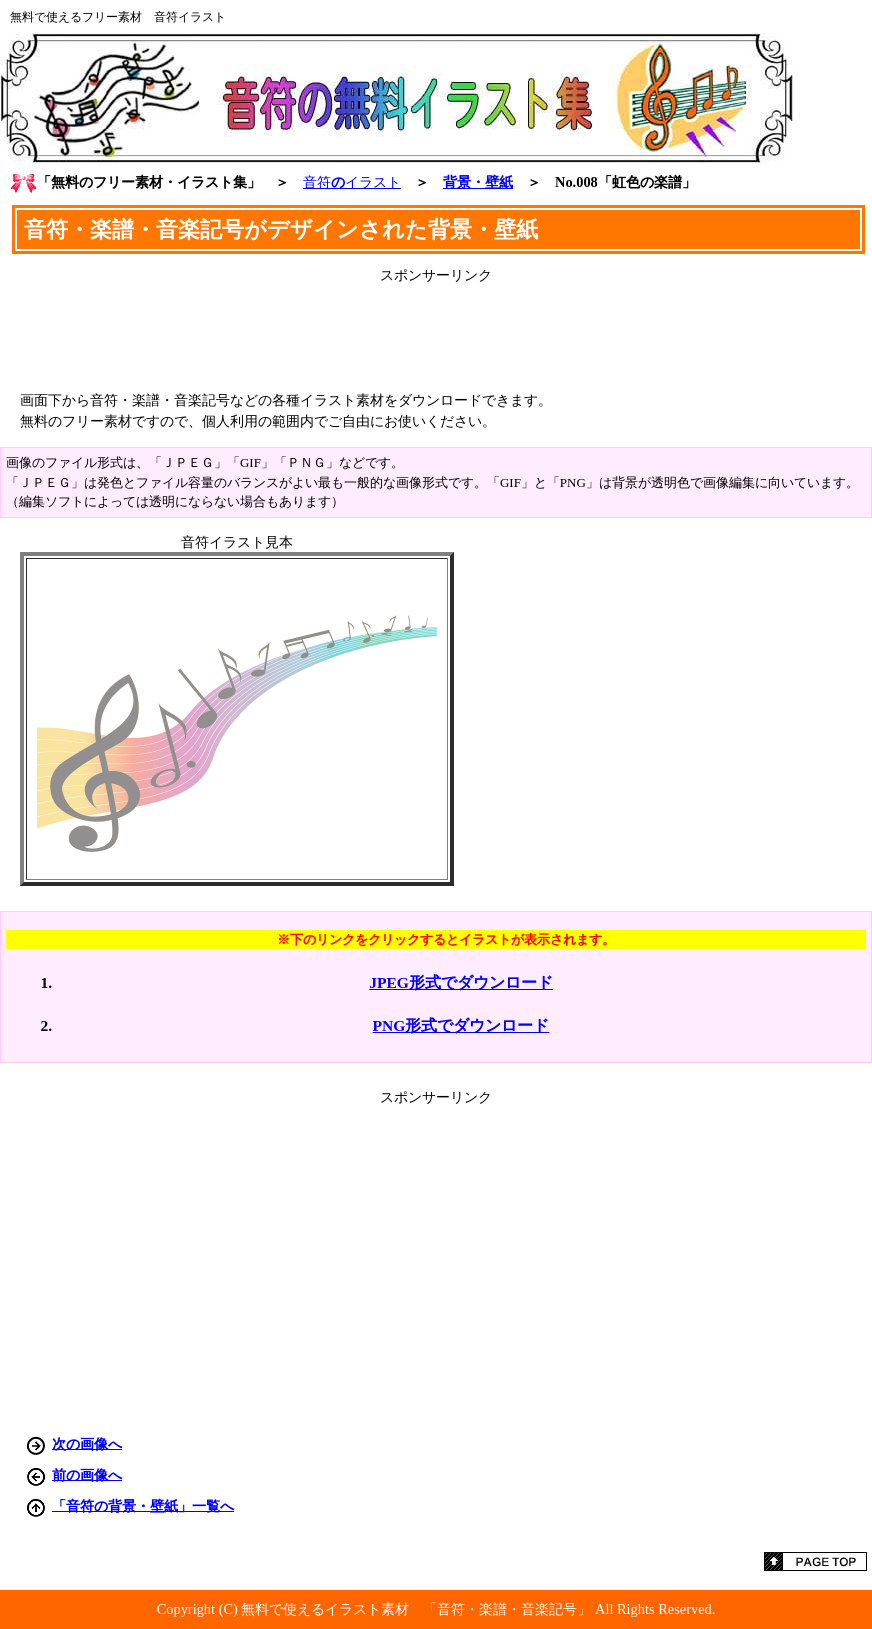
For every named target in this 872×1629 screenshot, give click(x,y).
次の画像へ (87, 1443)
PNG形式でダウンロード (461, 1025)
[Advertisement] (436, 330)
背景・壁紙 (478, 182)
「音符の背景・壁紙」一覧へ (143, 1505)
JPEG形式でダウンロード (461, 982)
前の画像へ (87, 1474)
